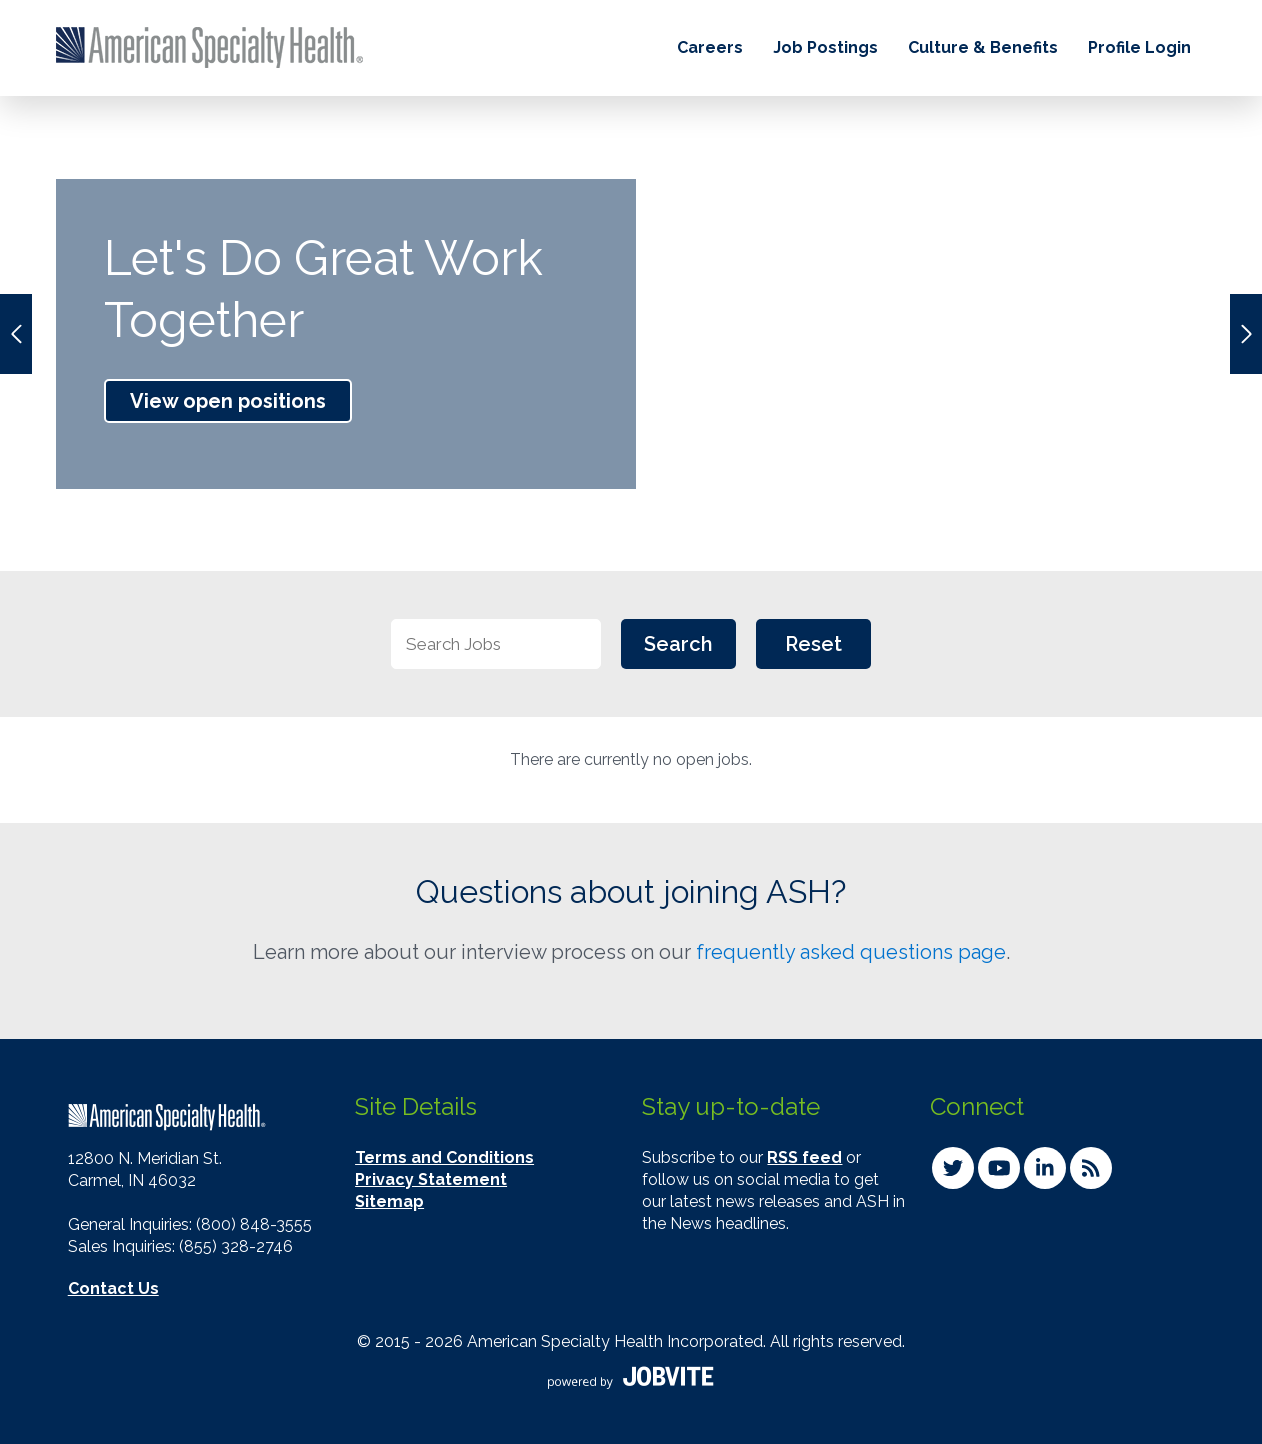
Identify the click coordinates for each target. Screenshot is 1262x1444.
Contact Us (113, 1288)
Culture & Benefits (983, 47)
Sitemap (389, 1201)
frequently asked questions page (851, 952)
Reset (813, 644)
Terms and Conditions (444, 1157)
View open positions (228, 401)
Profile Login (1139, 47)
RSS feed (804, 1157)
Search (678, 644)
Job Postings (825, 47)
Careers (710, 47)
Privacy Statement (431, 1179)
